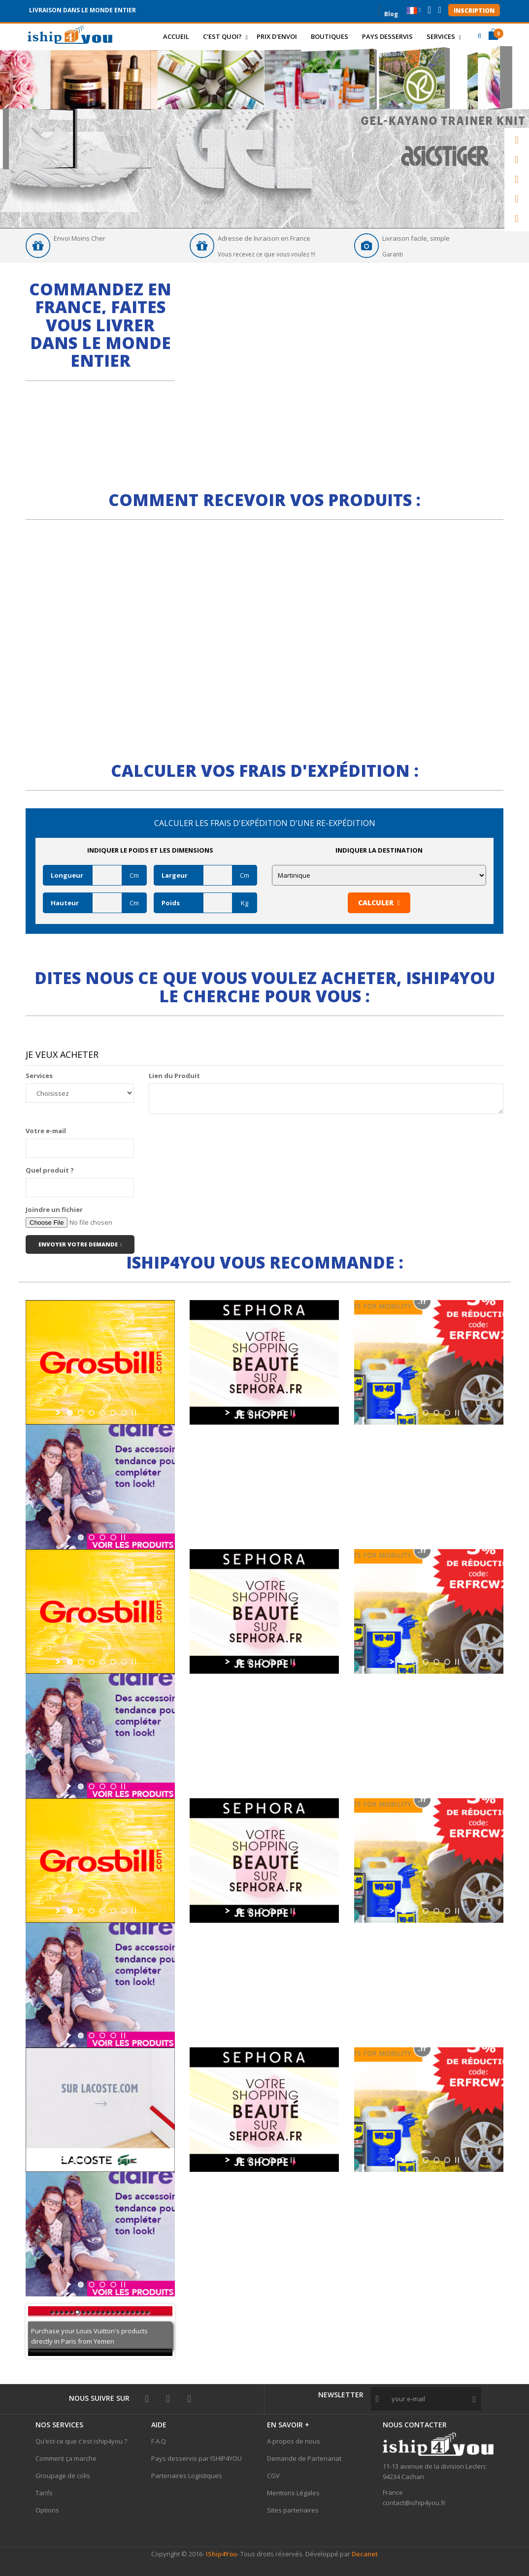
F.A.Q (158, 2441)
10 (98, 2312)
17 (132, 2312)
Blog (391, 13)
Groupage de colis (62, 2475)
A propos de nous (293, 2441)
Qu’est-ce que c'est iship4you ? (81, 2441)
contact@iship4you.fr (414, 2502)
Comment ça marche (66, 2458)
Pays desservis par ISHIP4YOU (196, 2458)
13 (112, 2312)
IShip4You (220, 2554)
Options (47, 2510)
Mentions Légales (293, 2492)
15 (122, 2312)
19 (142, 2312)
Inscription (474, 10)
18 (137, 2312)
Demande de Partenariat (304, 2458)
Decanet (365, 2554)
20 (147, 2312)
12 (107, 2312)
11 (102, 2312)
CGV (273, 2475)
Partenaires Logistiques (186, 2475)
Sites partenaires (293, 2510)
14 (117, 2312)
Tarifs (44, 2492)
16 (127, 2312)
